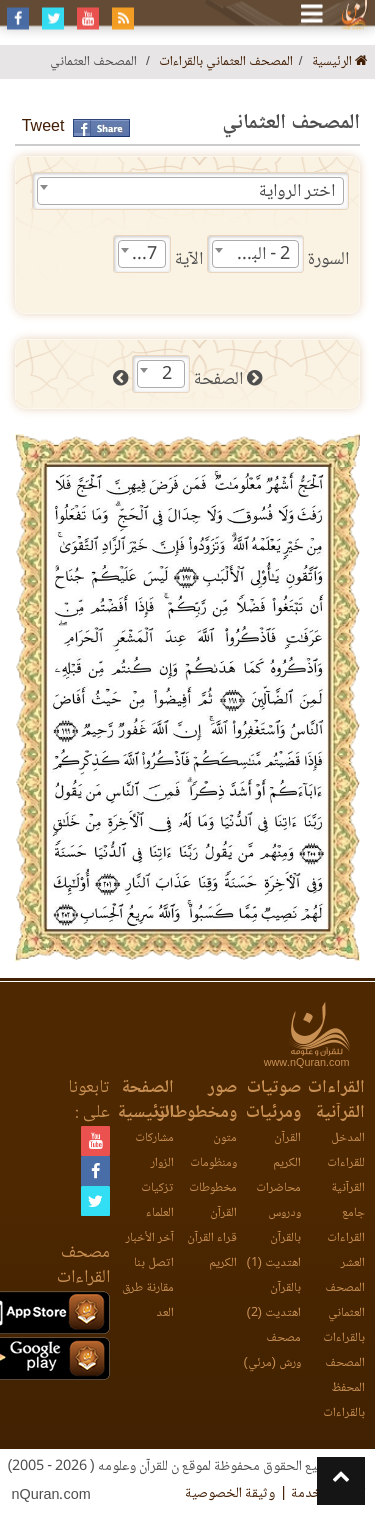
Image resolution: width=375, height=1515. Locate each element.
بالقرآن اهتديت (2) (274, 1301)
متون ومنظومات (213, 1151)
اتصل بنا (154, 1263)
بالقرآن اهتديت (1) (274, 1251)
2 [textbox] (167, 375)
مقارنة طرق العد (148, 1301)
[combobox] (190, 191)
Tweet (43, 127)
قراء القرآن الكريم (212, 1251)
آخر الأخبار (150, 1238)
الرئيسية (340, 62)
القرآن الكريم (287, 1151)
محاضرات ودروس (278, 1201)
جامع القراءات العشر (346, 1238)
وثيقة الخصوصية (230, 1494)
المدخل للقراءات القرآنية (346, 1163)
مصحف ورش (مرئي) (272, 1351)
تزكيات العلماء (157, 1201)
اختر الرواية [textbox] (297, 192)
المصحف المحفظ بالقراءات (344, 1388)
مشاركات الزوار (154, 1151)
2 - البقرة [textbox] (260, 255)
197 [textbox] (142, 255)
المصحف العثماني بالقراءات (226, 62)
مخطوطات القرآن (213, 1201)
